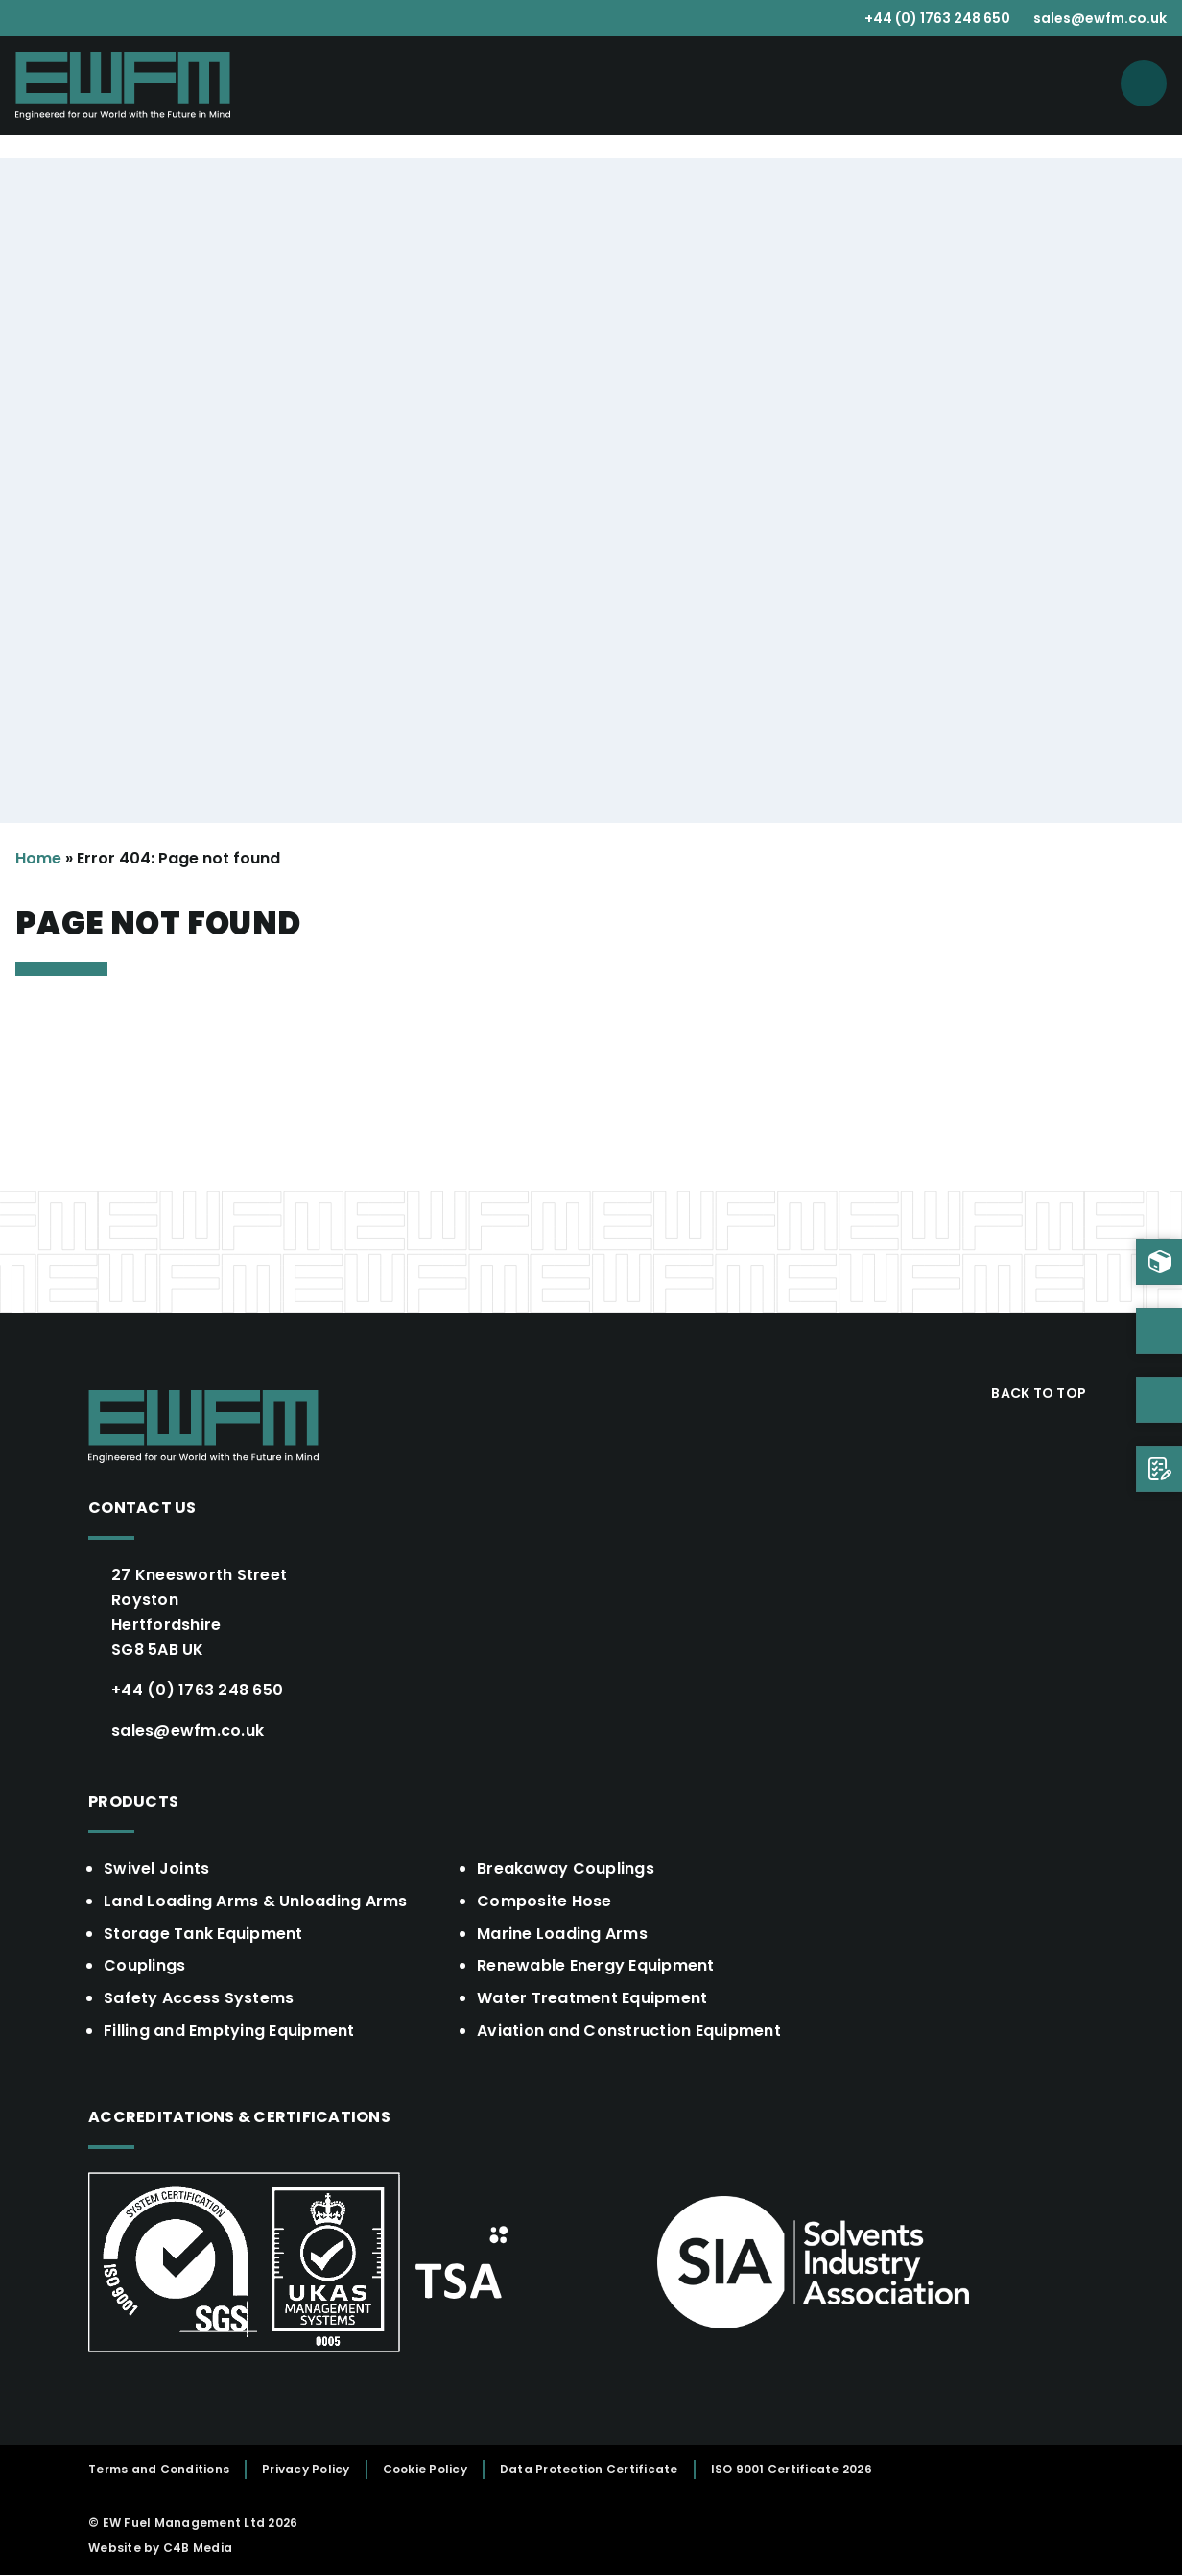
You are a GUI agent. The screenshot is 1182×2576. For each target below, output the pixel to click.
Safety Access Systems (199, 1999)
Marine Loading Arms (562, 1934)
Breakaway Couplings (565, 1868)
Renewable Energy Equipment (596, 1966)
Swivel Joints (156, 1868)
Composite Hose (544, 1901)
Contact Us (142, 1508)
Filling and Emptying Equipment (229, 2032)
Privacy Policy (306, 2470)
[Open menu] (1144, 83)
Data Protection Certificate (589, 2470)
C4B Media (197, 2549)
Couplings (144, 1966)
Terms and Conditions (158, 2470)
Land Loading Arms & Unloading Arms (256, 1901)
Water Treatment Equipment (592, 1999)
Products (133, 1801)
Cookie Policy (425, 2470)
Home (38, 858)
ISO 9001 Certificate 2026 (791, 2470)
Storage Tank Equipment (203, 1934)
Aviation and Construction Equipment (629, 2032)
